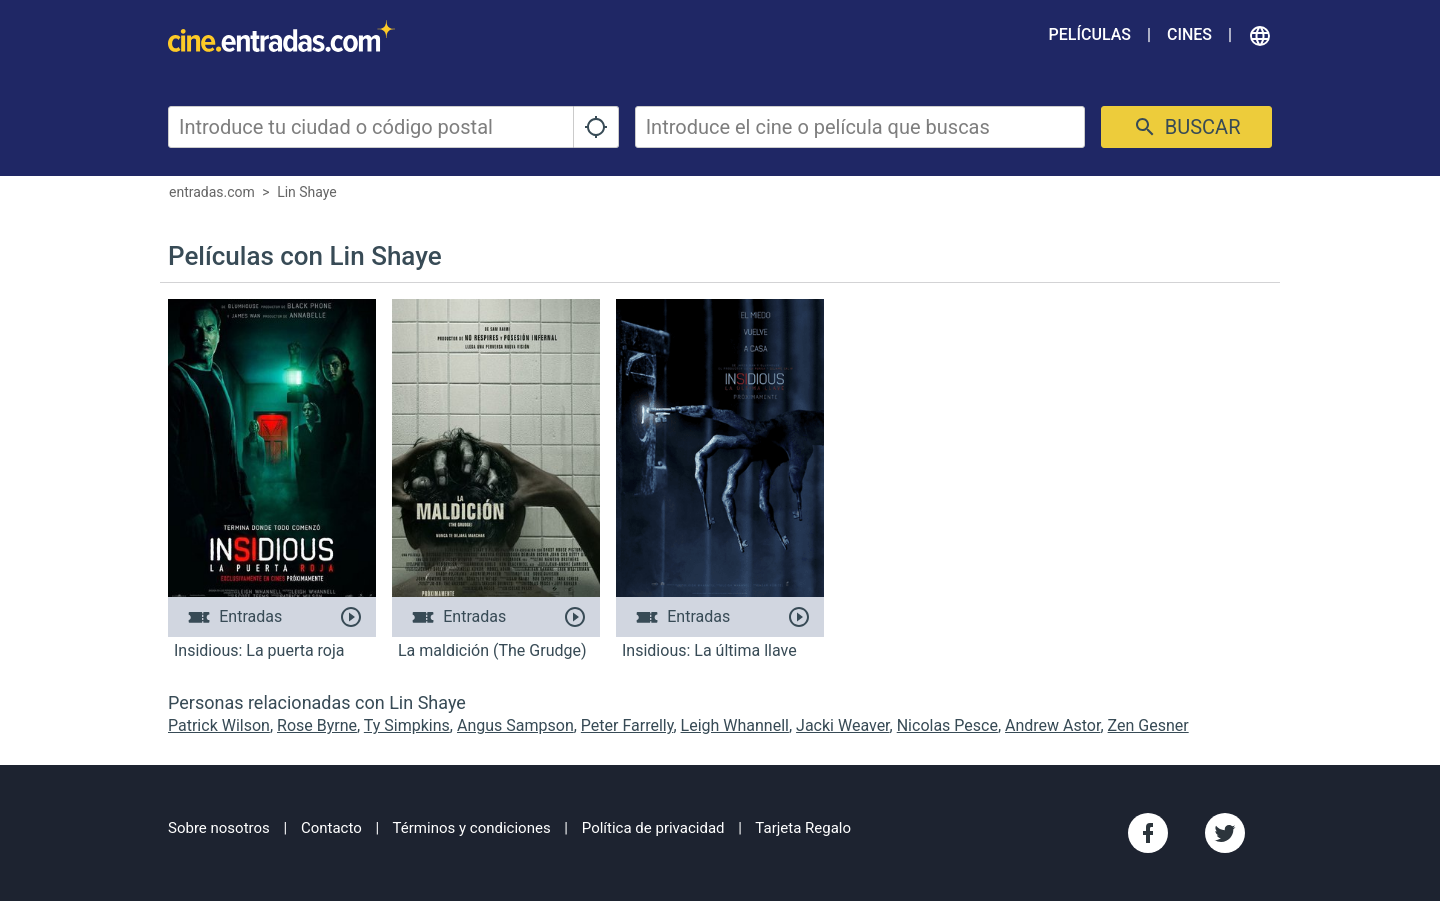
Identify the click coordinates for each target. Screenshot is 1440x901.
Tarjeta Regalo (803, 828)
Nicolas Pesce (947, 725)
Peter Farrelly (627, 725)
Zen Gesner (1148, 725)
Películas (1090, 34)
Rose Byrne (317, 725)
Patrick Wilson (219, 725)
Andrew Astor (1052, 725)
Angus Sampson (515, 725)
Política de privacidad (653, 828)
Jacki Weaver (843, 725)
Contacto (331, 828)
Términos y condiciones (472, 828)
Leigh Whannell (735, 725)
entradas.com (212, 192)
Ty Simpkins (407, 725)
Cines (1189, 34)
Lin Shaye (307, 192)
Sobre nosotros (219, 828)
